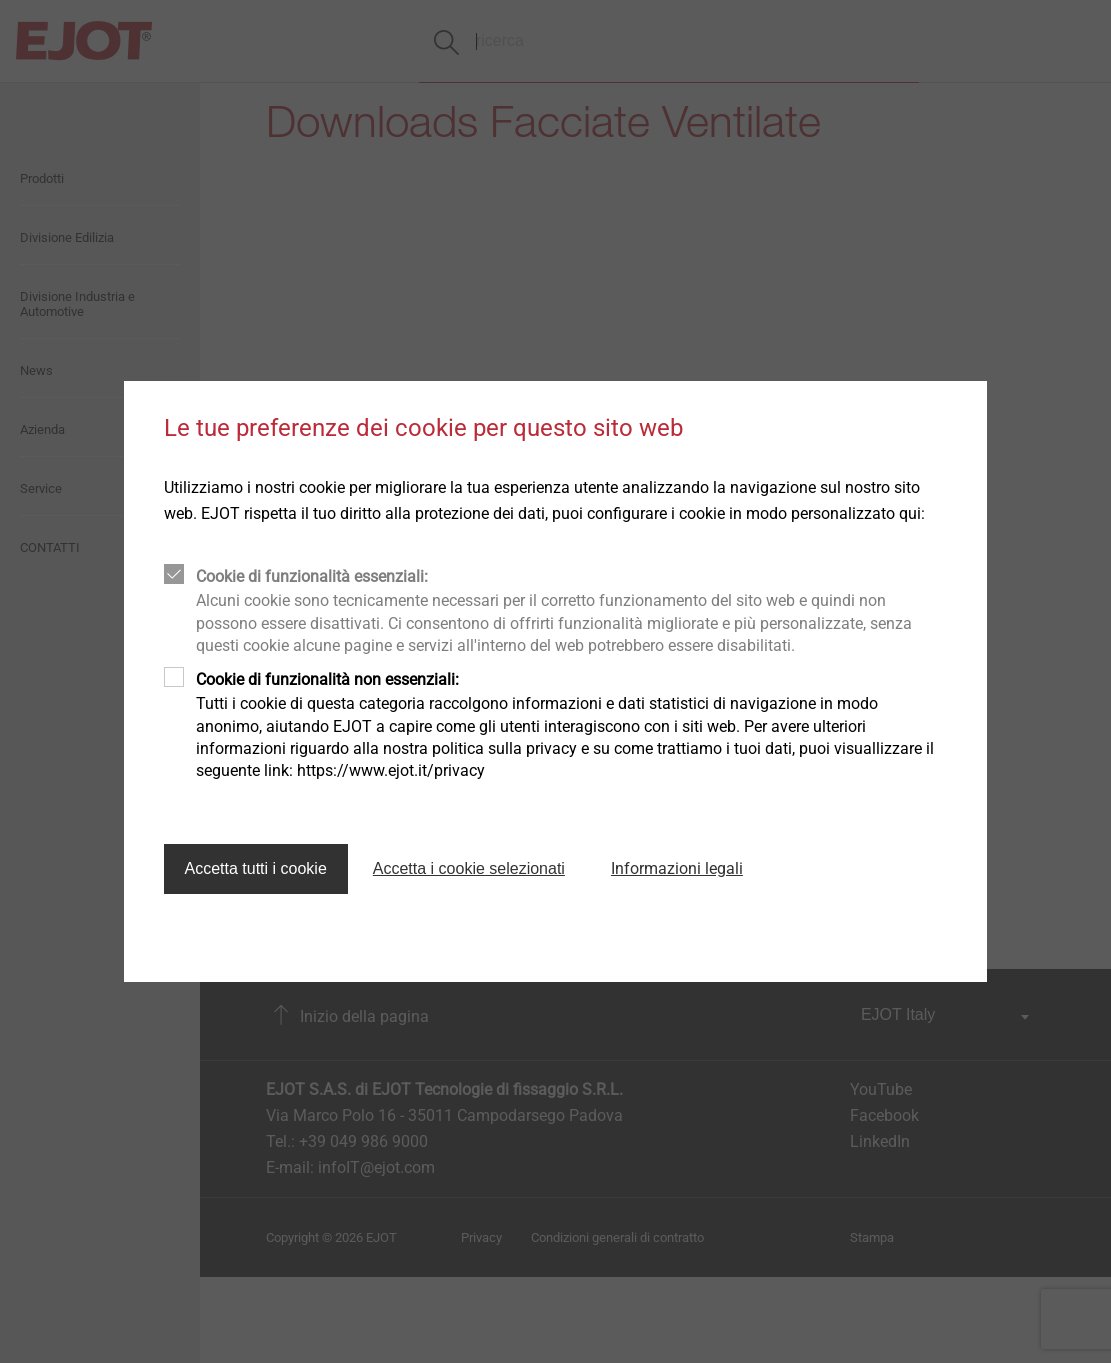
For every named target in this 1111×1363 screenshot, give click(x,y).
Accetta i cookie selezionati (469, 868)
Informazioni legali (677, 868)
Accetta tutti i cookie (256, 868)
